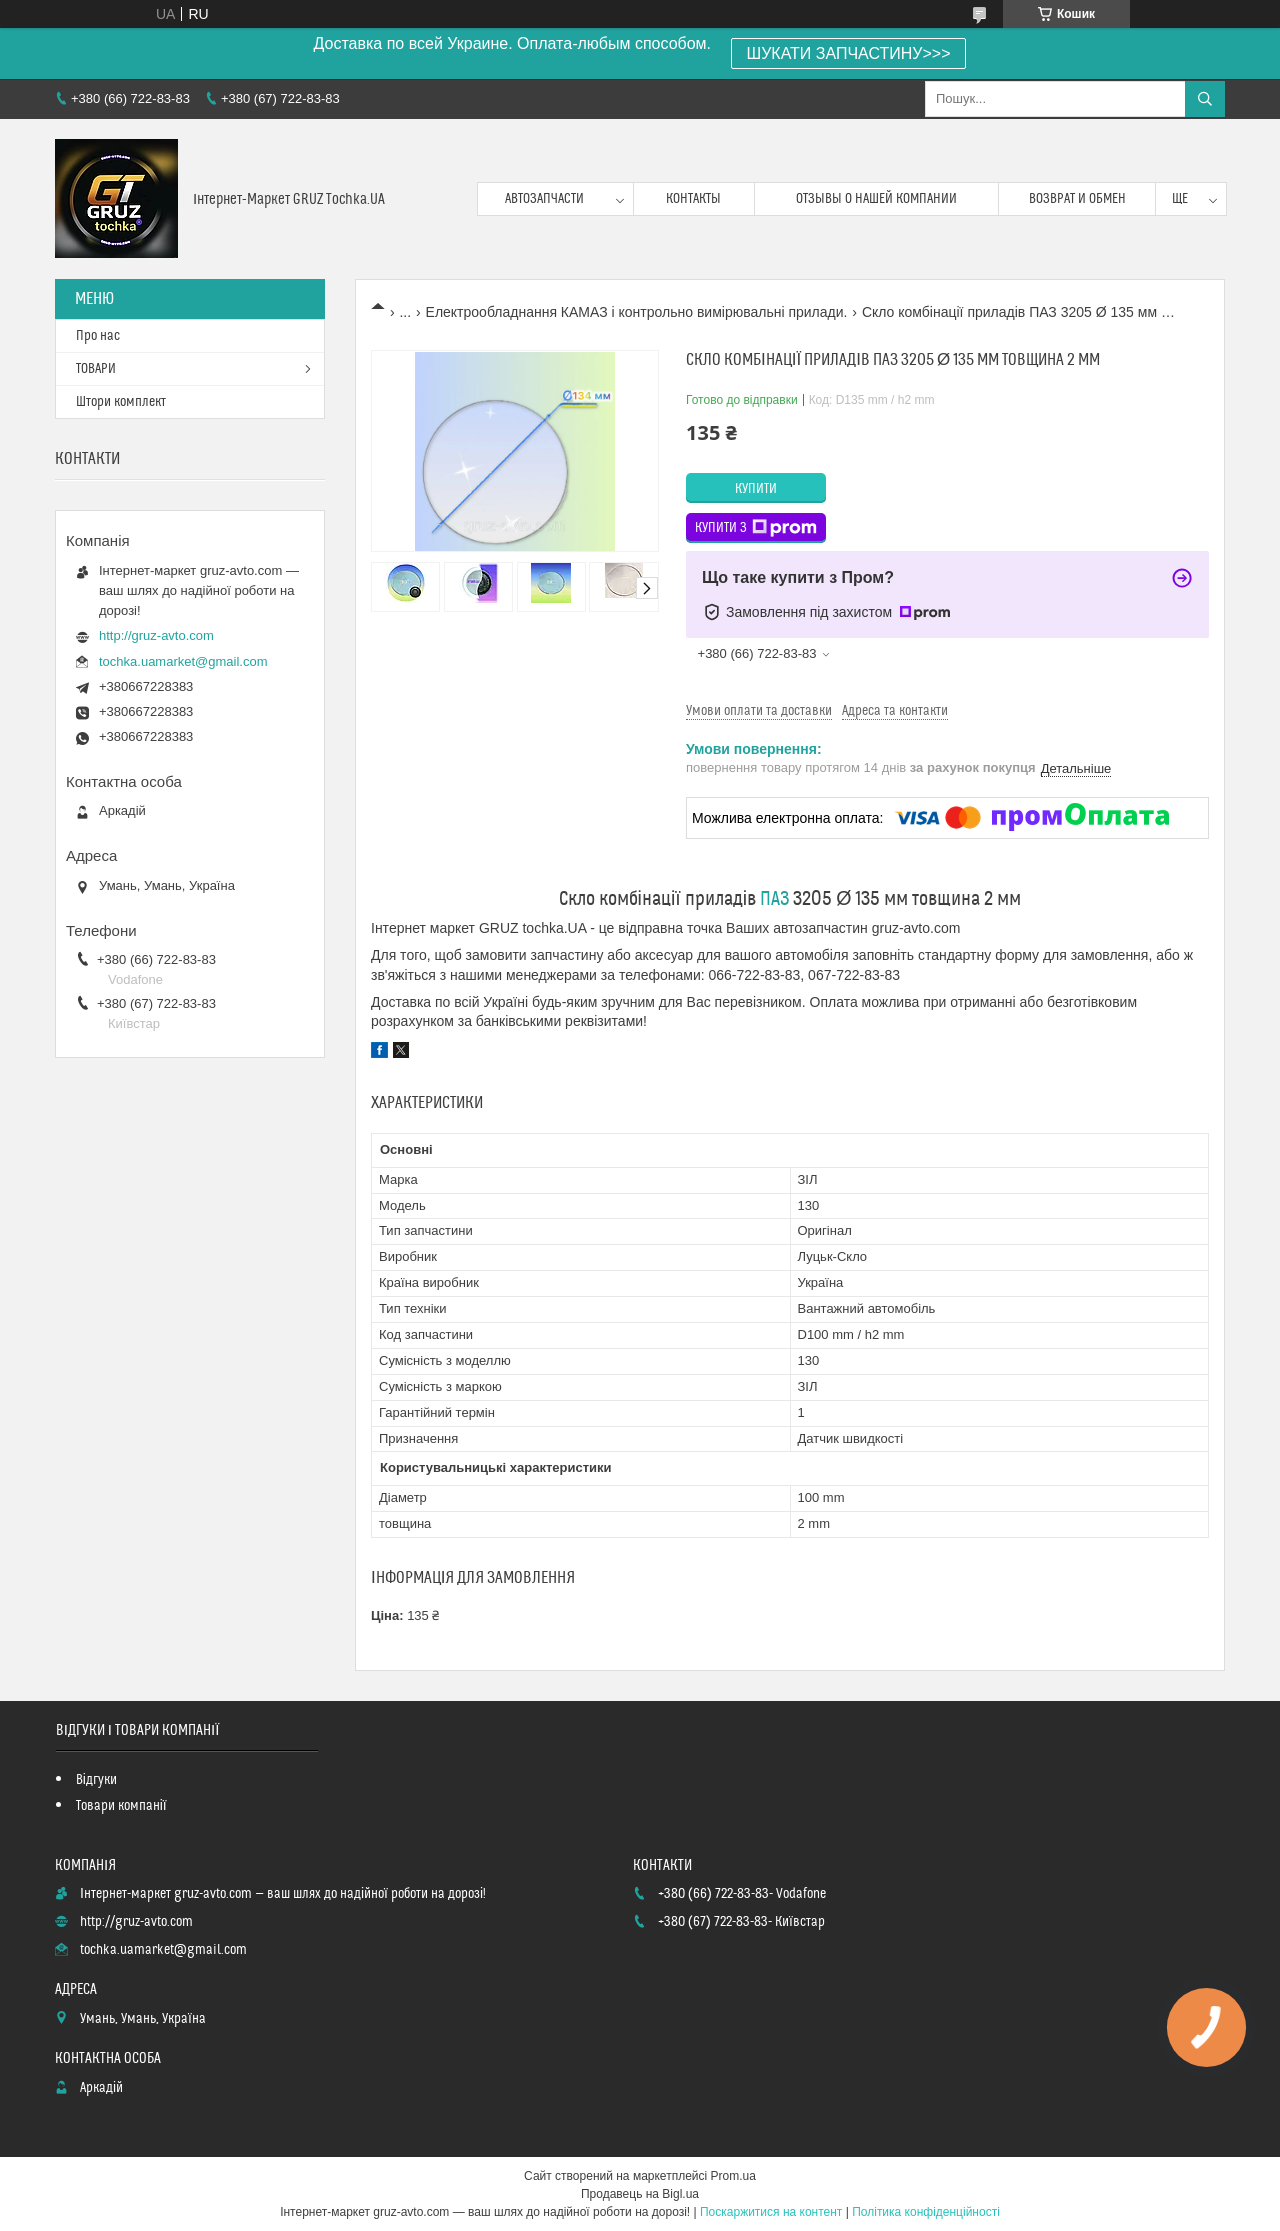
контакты (693, 199)
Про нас (98, 336)
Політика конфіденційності (926, 2212)
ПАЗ (774, 899)
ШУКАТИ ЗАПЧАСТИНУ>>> (849, 53)
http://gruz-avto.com (156, 635)
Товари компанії (121, 1806)
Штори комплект (121, 402)
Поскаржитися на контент (771, 2212)
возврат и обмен (1077, 199)
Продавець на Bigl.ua (640, 2194)
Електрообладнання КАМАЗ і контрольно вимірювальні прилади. (637, 312)
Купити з (756, 528)
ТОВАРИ (96, 369)
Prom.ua (733, 2176)
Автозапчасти (544, 199)
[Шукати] (1205, 99)
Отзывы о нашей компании (876, 199)
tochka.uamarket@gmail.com (183, 661)
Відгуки (96, 1780)
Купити (756, 489)
